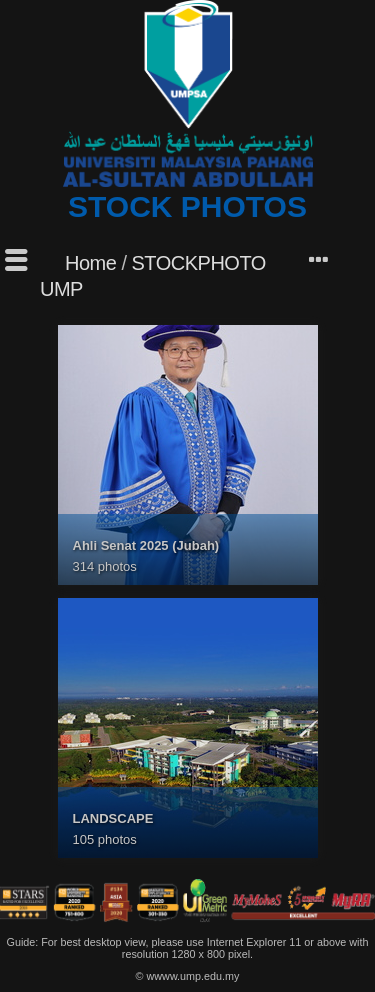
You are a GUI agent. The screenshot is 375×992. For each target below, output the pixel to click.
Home (90, 263)
